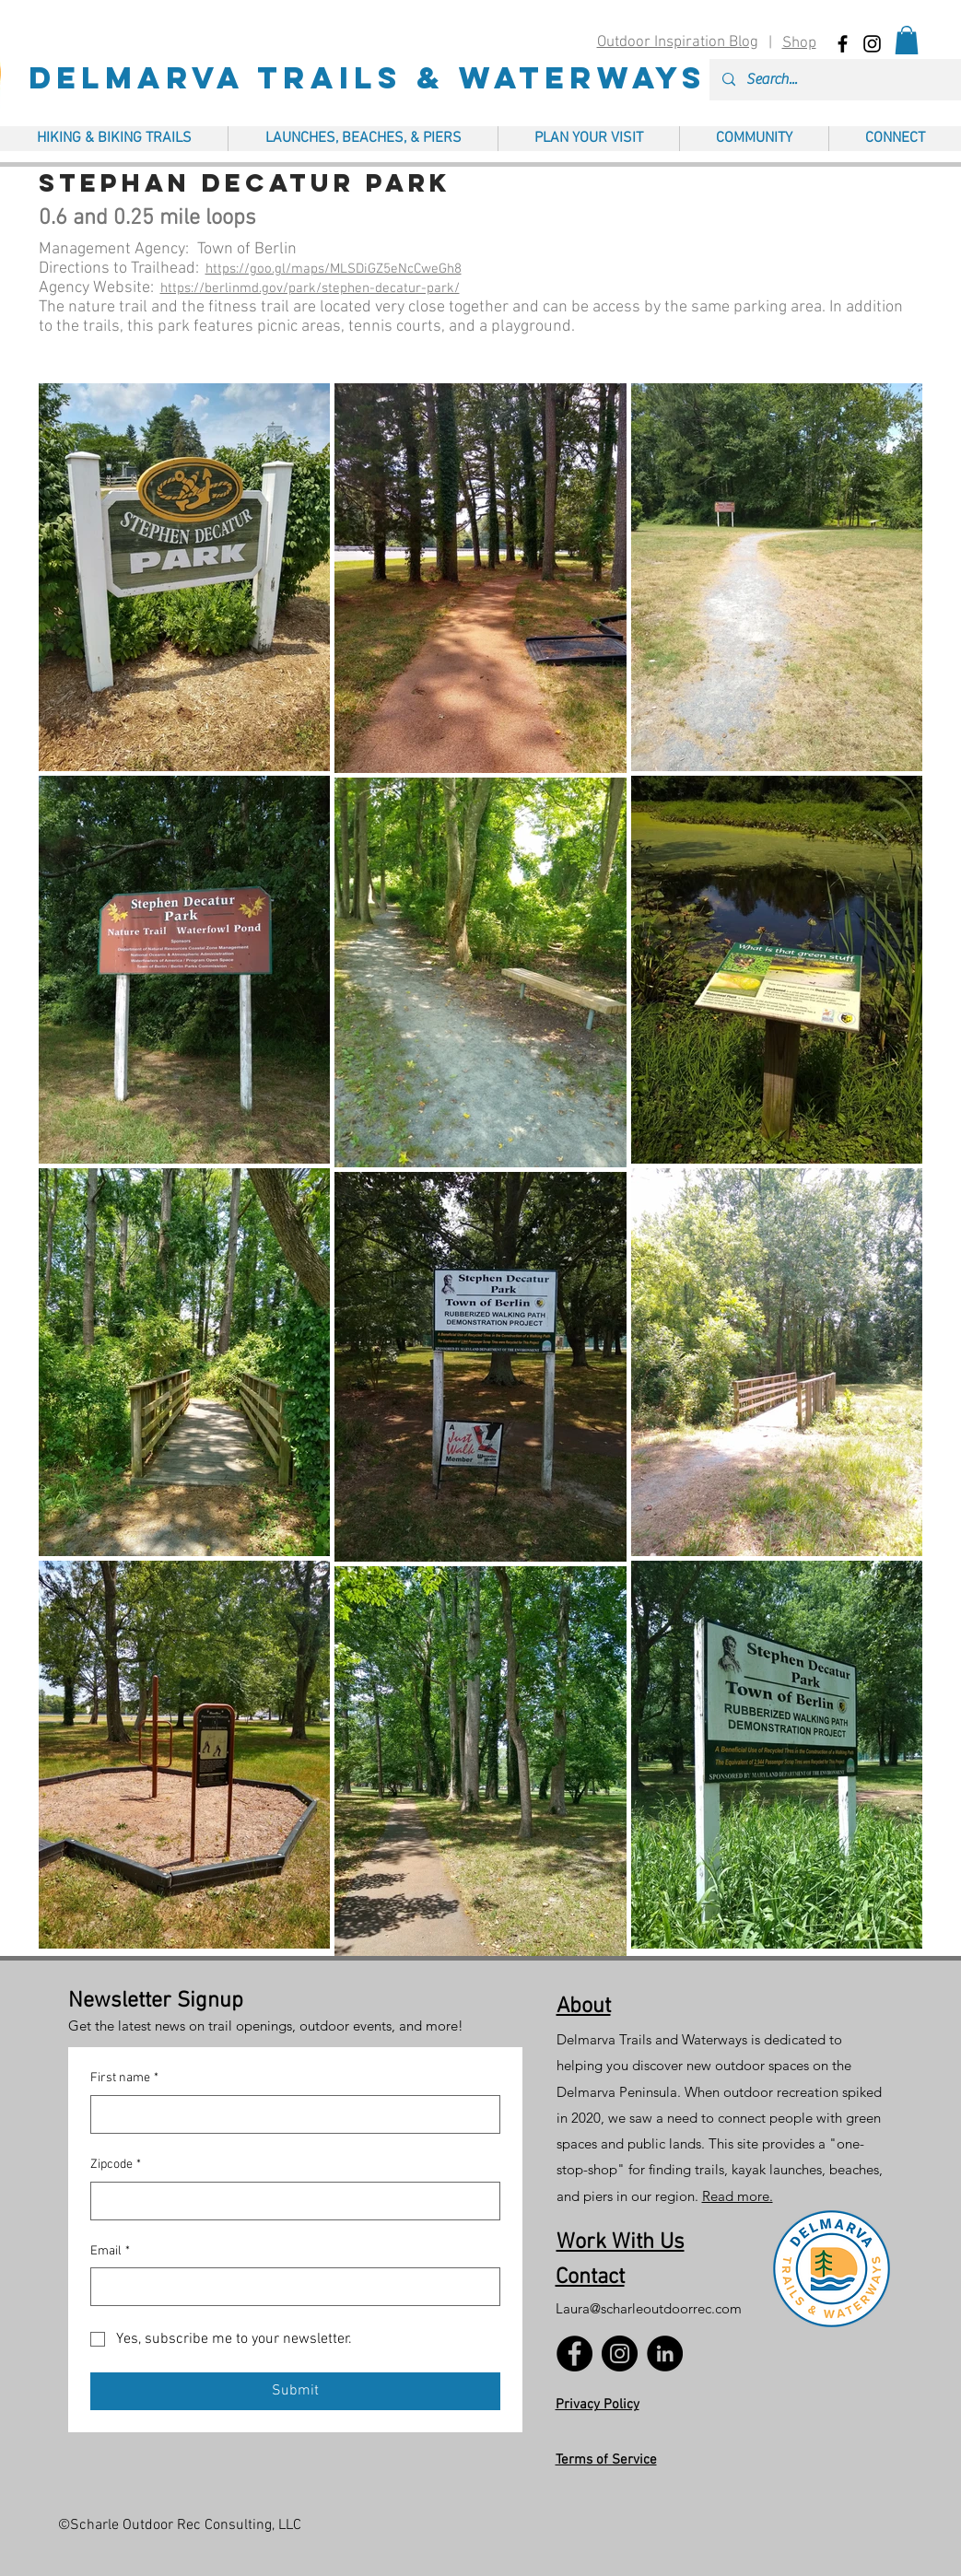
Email (110, 2251)
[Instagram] (620, 2353)
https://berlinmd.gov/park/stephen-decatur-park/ (310, 288)
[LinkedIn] (665, 2353)
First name (124, 2078)
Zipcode (115, 2165)
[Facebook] (574, 2353)
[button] (907, 40)
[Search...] (849, 79)
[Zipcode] (289, 2201)
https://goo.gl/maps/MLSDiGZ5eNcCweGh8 (333, 269)
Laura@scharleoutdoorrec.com (649, 2308)
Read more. (737, 2196)
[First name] (289, 2114)
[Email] (289, 2286)
